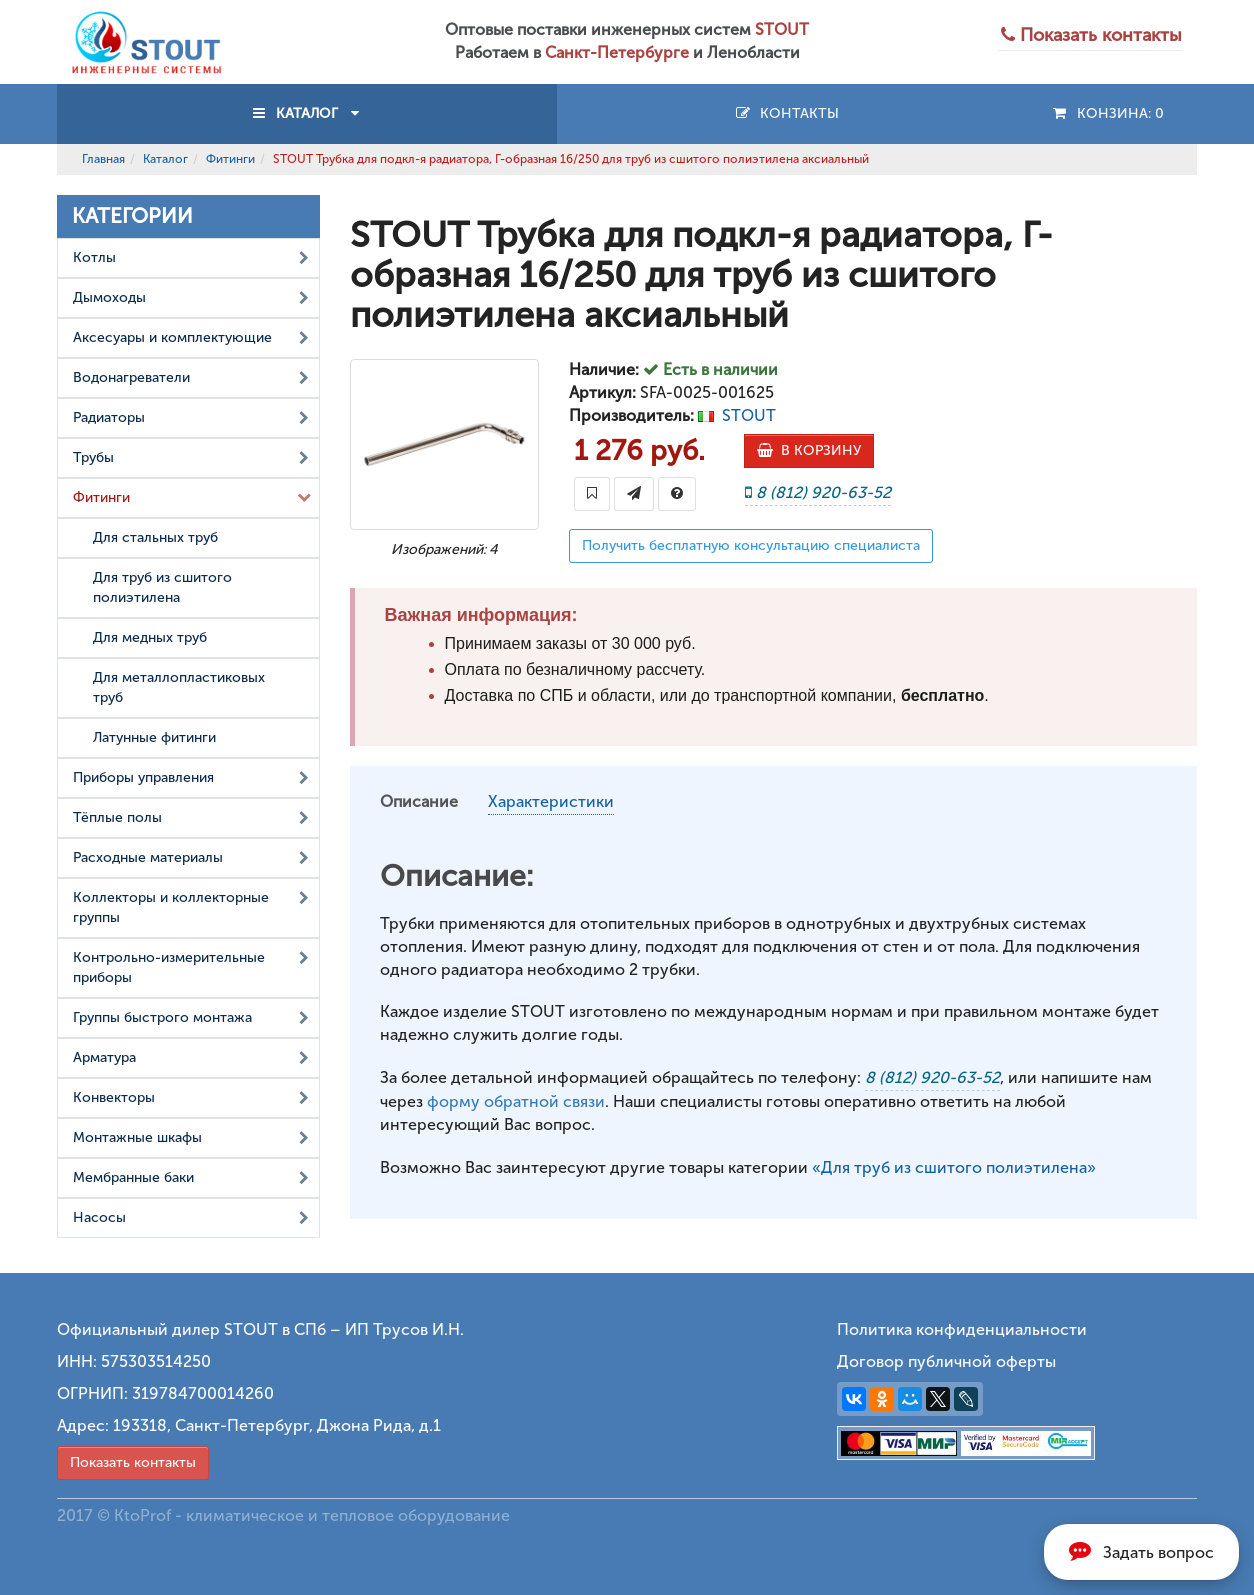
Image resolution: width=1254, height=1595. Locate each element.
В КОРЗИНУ (809, 450)
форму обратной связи (516, 1101)
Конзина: (1107, 113)
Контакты (786, 113)
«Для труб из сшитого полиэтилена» (954, 1167)
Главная (103, 159)
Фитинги (230, 159)
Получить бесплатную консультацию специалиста (751, 545)
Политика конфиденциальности (962, 1329)
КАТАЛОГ (307, 113)
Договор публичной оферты (946, 1361)
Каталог (165, 159)
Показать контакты (133, 1462)
